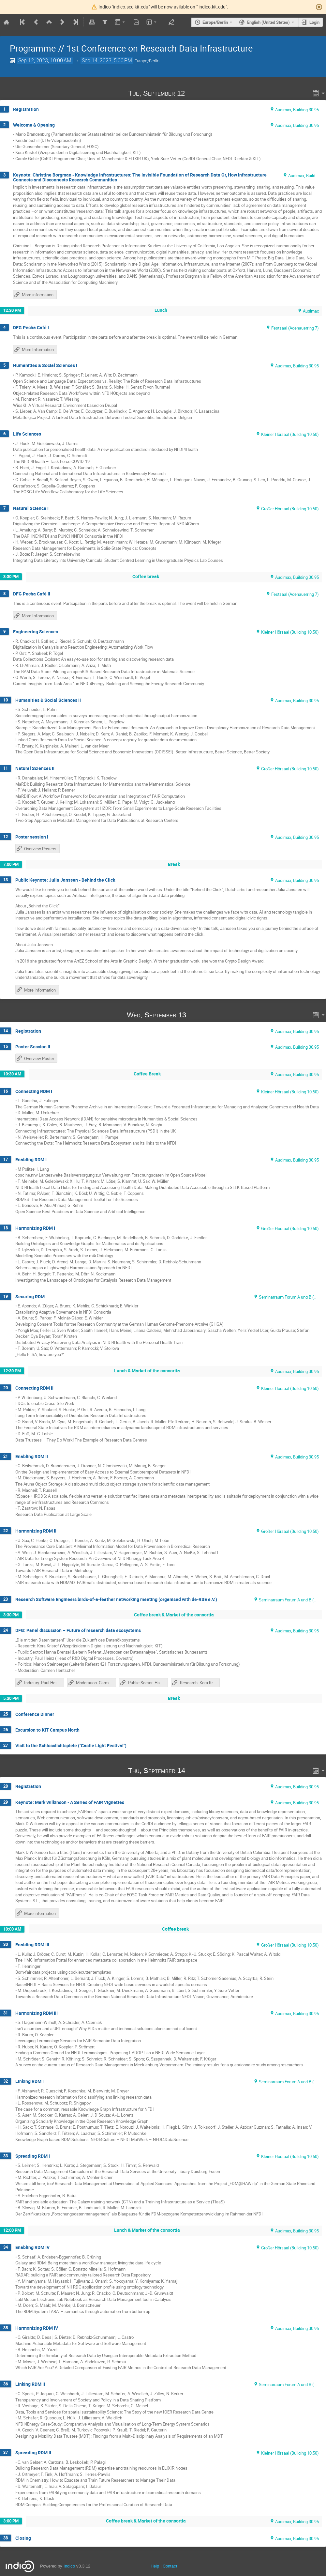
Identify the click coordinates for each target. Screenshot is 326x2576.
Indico (69, 2566)
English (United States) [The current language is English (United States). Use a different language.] (268, 22)
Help (155, 2566)
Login (314, 22)
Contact (170, 2566)
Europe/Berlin (215, 22)
